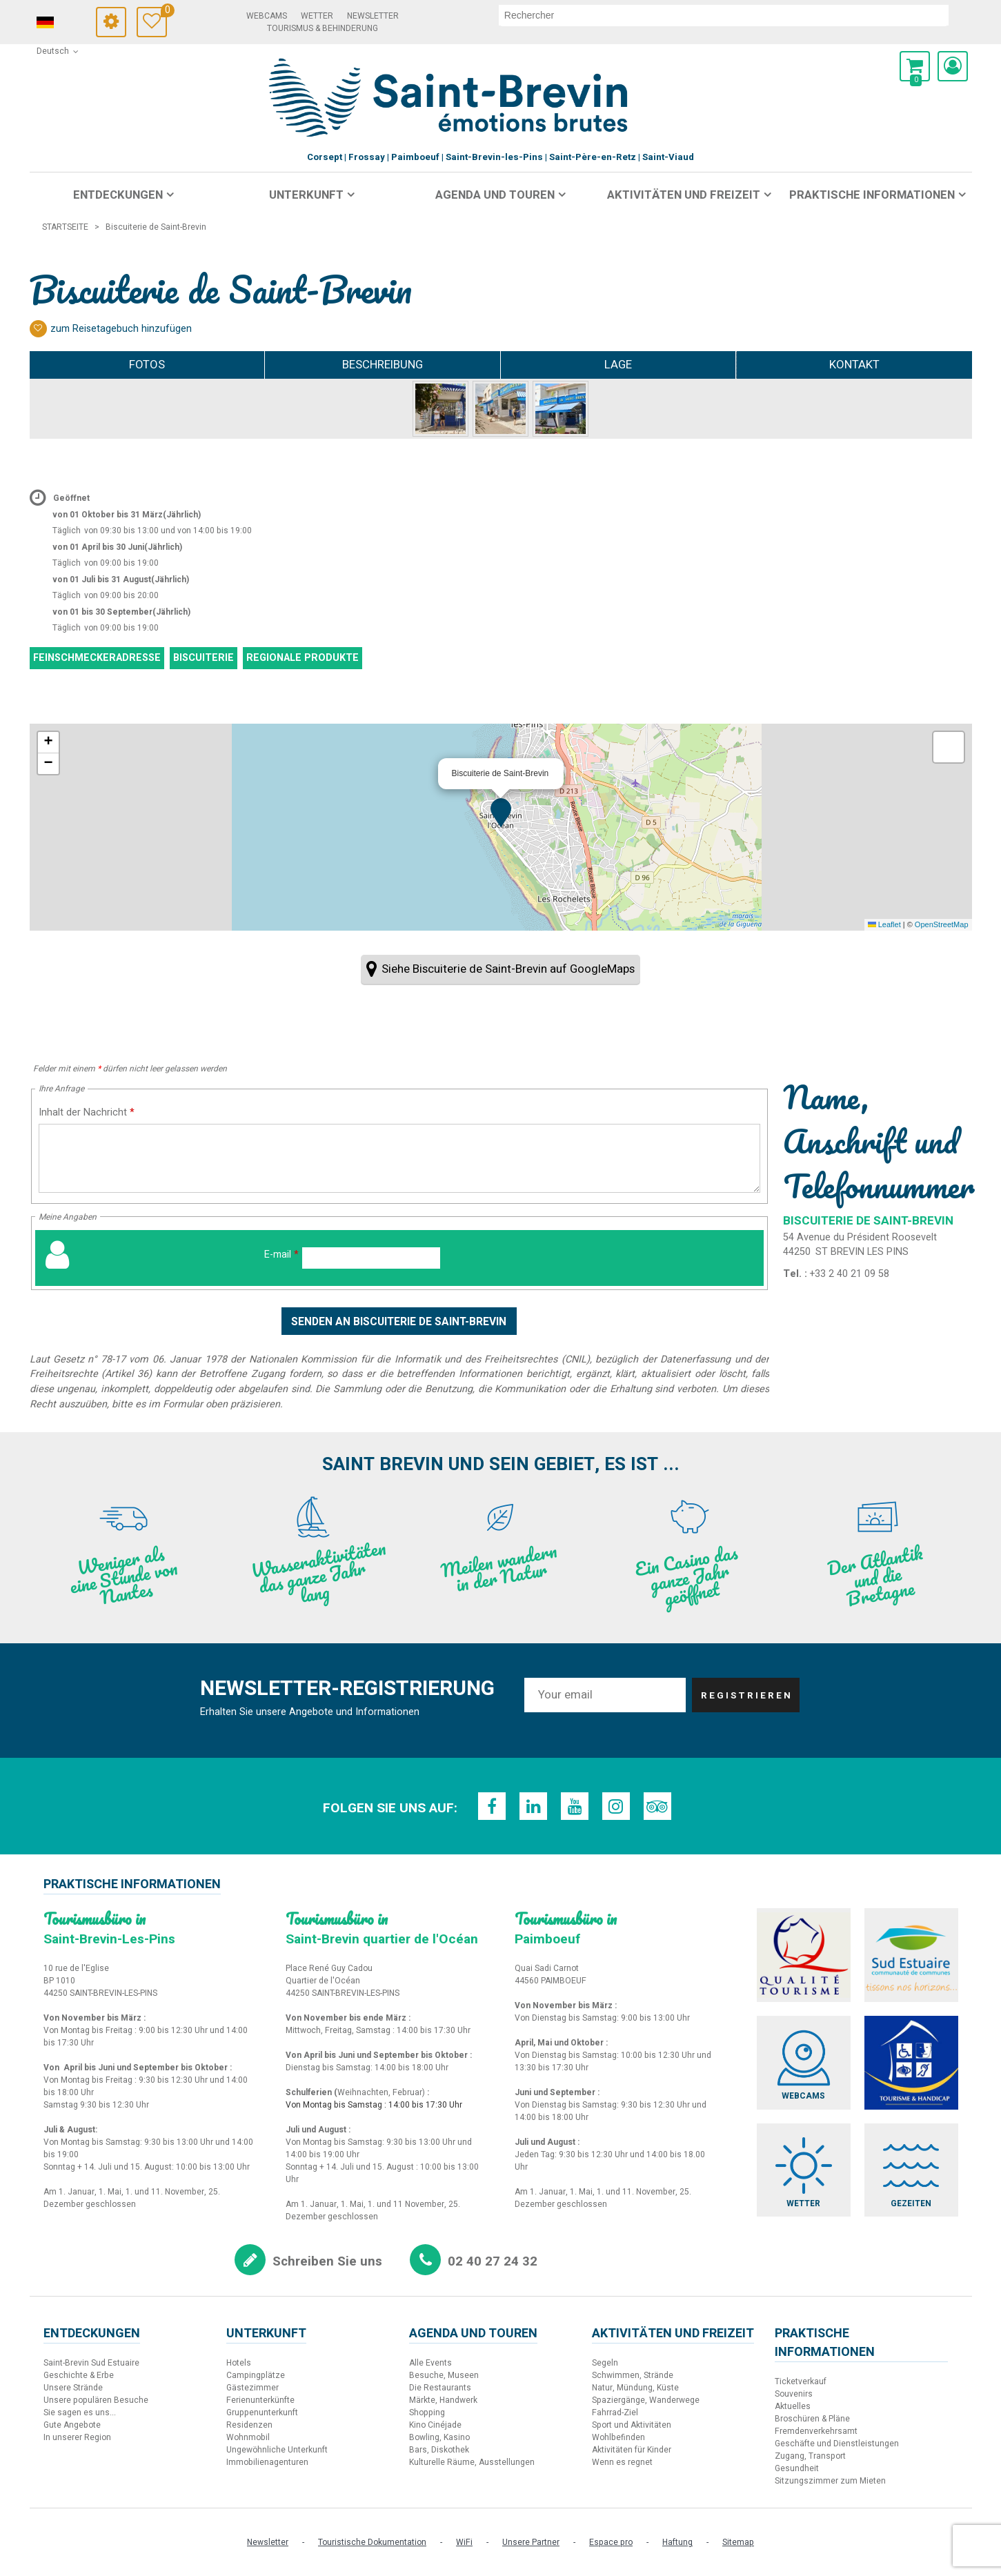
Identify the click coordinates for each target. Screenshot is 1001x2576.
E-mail (281, 1254)
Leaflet (884, 924)
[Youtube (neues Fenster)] (574, 1806)
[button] (915, 66)
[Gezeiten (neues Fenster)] (911, 2170)
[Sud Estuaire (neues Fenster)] (911, 1955)
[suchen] (725, 15)
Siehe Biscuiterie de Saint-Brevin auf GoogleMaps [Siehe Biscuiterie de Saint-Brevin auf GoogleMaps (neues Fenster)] (508, 969)
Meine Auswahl (169, 12)
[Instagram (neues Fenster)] (616, 1806)
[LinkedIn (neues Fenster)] (533, 1806)
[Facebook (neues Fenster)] (492, 1806)
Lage (618, 364)
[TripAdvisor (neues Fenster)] (657, 1806)
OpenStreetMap (942, 924)
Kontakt (854, 364)
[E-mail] (371, 1258)
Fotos (147, 364)
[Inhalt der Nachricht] (400, 1158)
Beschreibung (382, 364)
